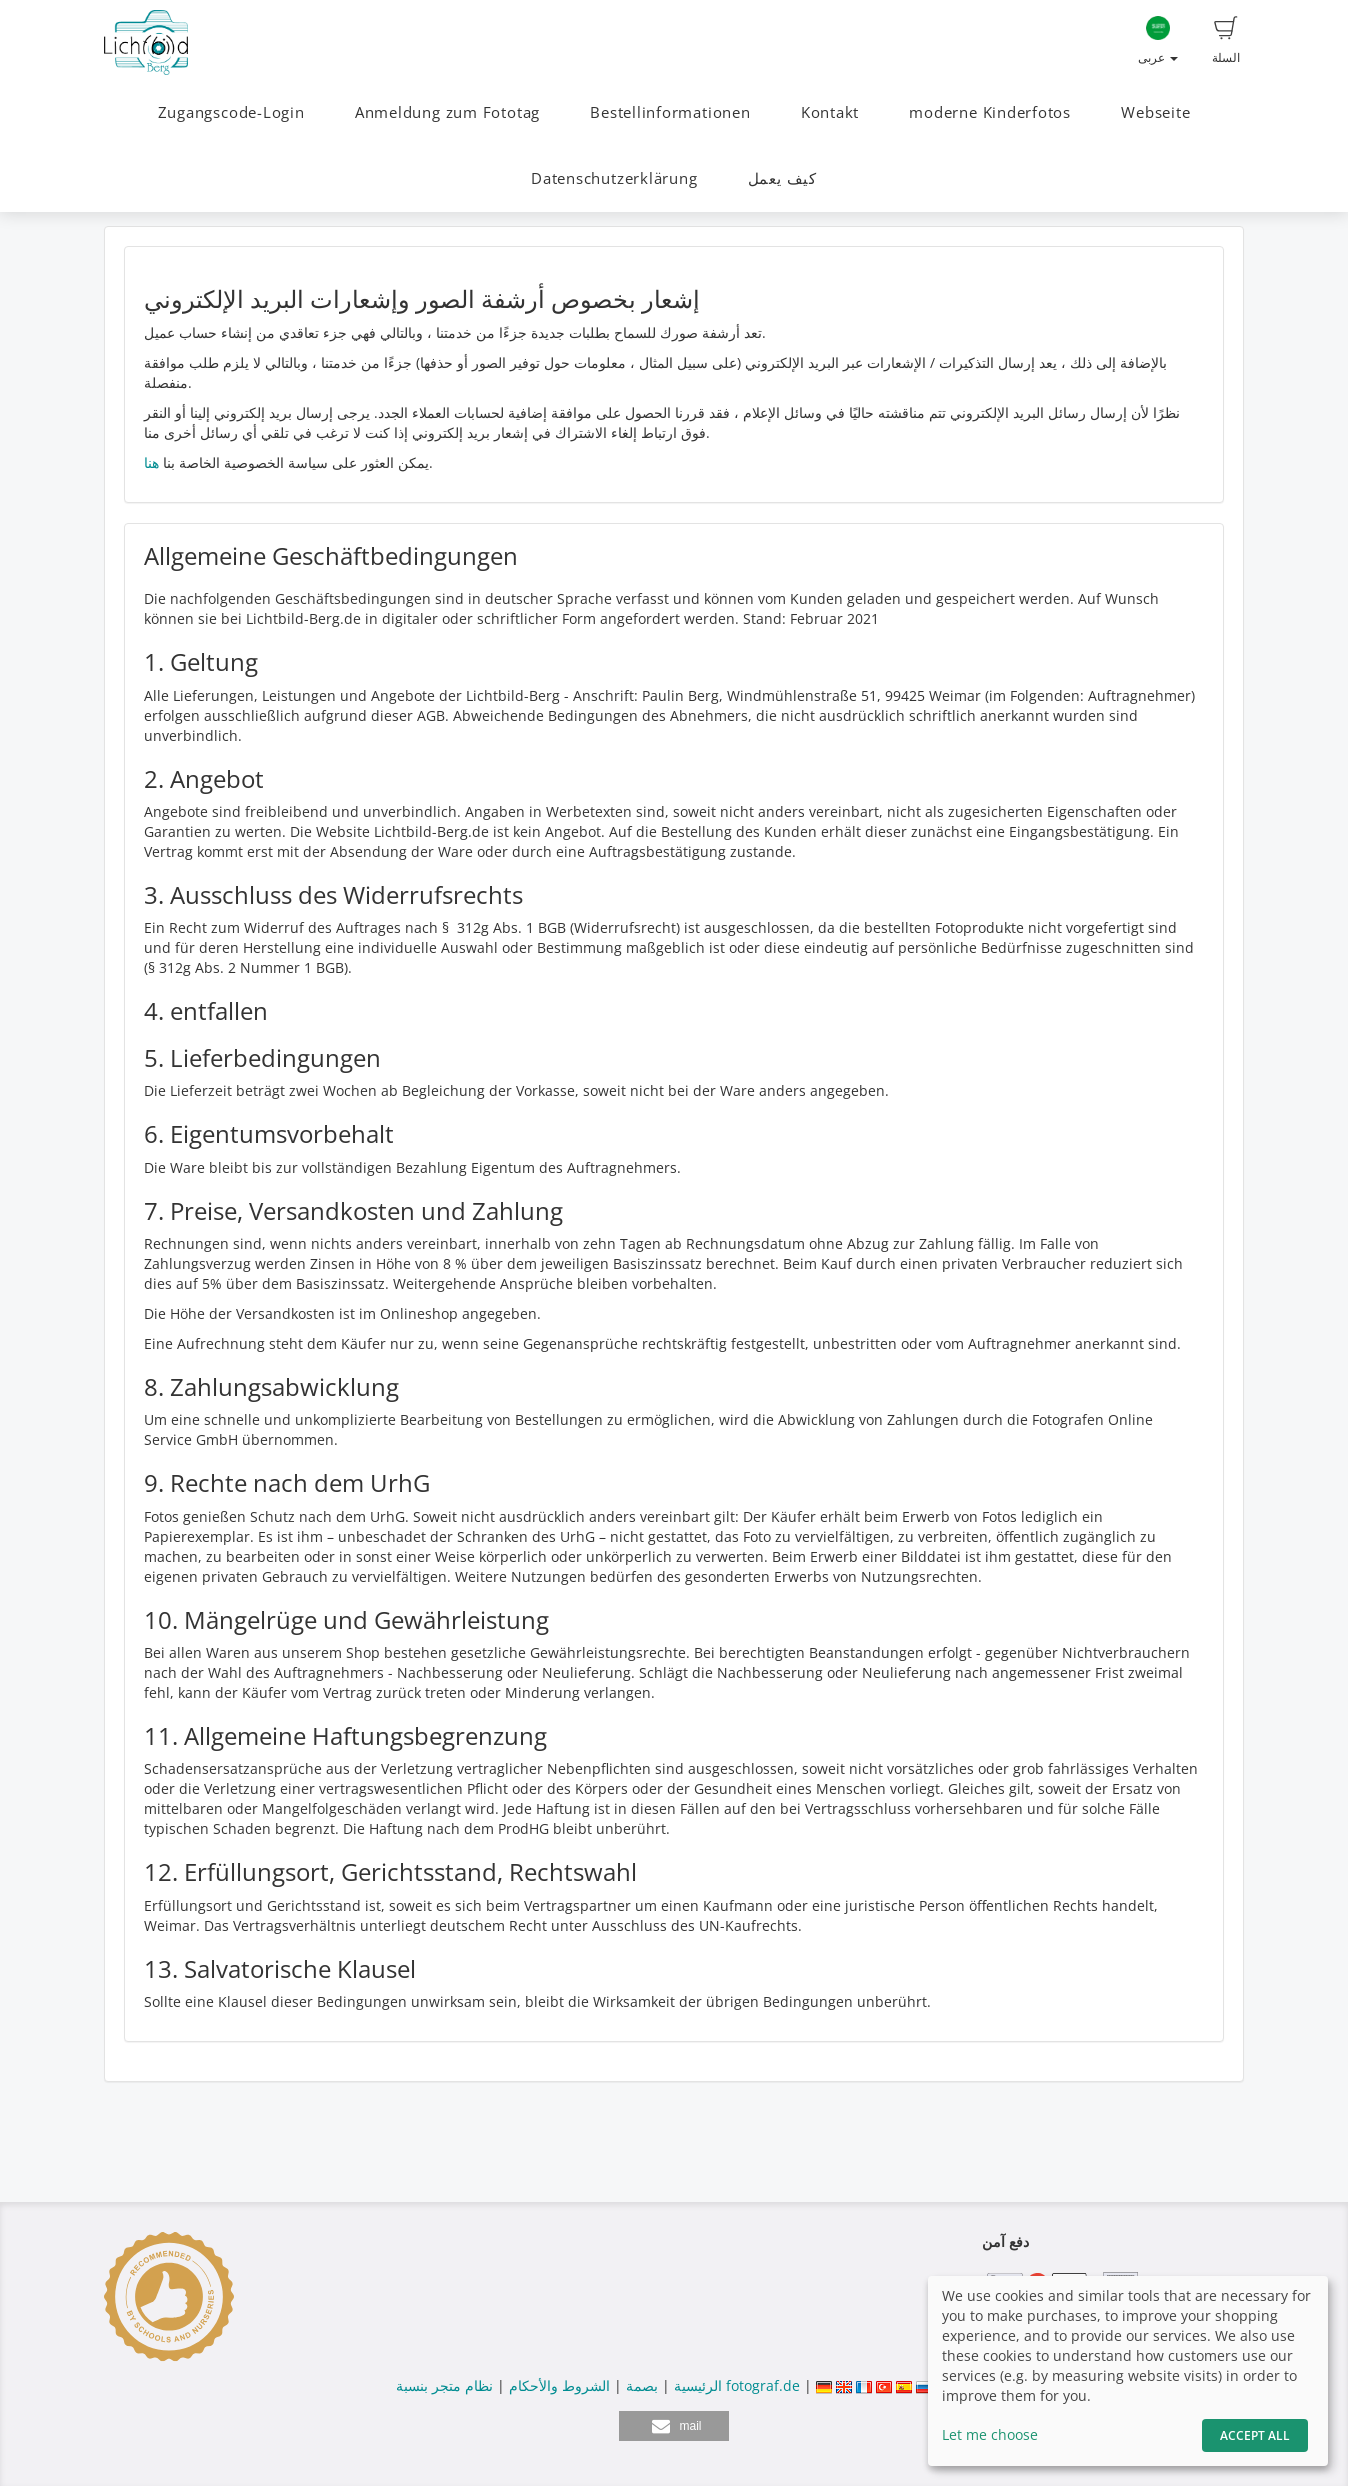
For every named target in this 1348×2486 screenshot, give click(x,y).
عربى (1158, 41)
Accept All (1255, 2435)
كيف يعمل (782, 178)
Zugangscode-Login (231, 112)
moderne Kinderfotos (990, 112)
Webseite (1155, 112)
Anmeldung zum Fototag (447, 112)
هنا (151, 462)
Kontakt (830, 112)
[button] (674, 2426)
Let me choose (990, 2434)
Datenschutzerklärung (614, 178)
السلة (1226, 41)
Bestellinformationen (670, 112)
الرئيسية (696, 2385)
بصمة (640, 2385)
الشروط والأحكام (559, 2385)
